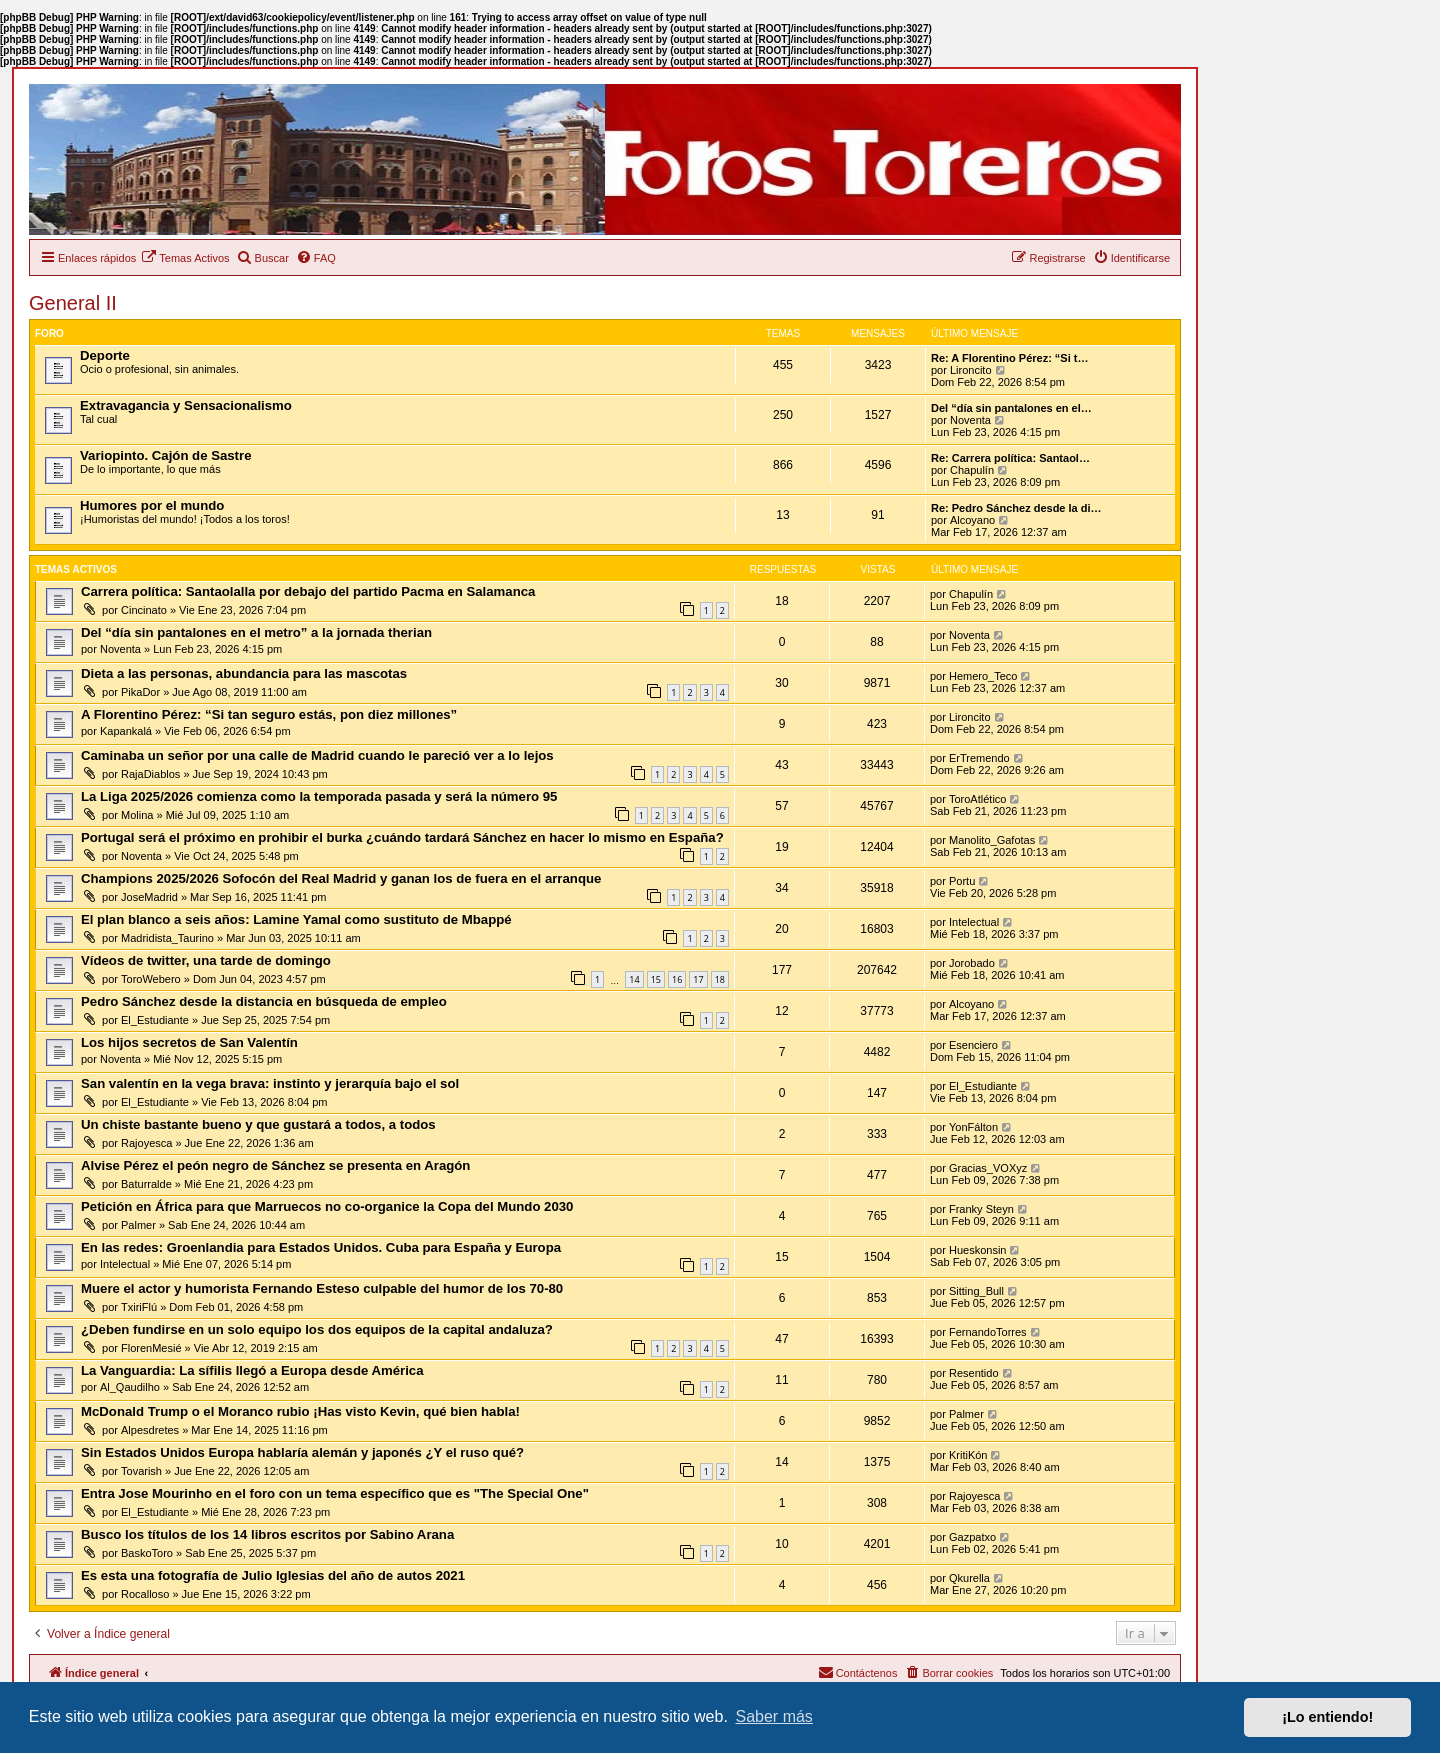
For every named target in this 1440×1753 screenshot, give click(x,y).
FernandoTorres (988, 1332)
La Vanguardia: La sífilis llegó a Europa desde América (252, 1370)
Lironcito (971, 370)
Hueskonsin (977, 1250)
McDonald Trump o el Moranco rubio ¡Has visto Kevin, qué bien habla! (300, 1411)
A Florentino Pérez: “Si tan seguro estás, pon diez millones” (269, 714)
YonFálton (973, 1127)
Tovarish (141, 1471)
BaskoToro (147, 1553)
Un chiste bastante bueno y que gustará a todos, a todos (258, 1124)
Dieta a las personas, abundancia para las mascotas (244, 673)
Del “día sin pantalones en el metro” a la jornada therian (256, 632)
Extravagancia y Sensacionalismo (186, 405)
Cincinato (144, 610)
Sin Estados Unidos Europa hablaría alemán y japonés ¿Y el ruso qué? (302, 1452)
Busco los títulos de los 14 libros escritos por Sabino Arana (267, 1534)
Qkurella (969, 1578)
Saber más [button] (774, 1716)
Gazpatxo (972, 1537)
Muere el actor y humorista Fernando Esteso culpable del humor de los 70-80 (322, 1288)
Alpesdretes (150, 1430)
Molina (137, 815)
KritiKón (968, 1455)
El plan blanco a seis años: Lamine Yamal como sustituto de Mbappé (296, 919)
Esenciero (973, 1045)
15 (656, 979)
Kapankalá (126, 731)
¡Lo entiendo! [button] (1327, 1717)
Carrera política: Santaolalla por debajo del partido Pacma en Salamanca (308, 591)
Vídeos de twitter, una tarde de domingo (206, 960)
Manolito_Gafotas (992, 840)
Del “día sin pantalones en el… (1011, 408)
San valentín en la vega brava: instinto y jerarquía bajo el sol (270, 1083)
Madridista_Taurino (167, 938)
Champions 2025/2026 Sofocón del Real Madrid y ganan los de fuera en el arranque (341, 878)
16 (677, 979)
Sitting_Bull (976, 1291)
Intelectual (974, 922)
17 (698, 979)
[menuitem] (185, 258)
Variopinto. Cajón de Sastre (165, 455)
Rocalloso (145, 1594)
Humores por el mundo (152, 505)
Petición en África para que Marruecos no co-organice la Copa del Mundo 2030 (327, 1206)
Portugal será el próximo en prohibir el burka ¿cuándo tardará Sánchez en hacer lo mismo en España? (402, 837)
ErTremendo (979, 758)
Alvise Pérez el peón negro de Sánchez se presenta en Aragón (275, 1165)
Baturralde (146, 1184)
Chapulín (972, 470)
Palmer (138, 1225)
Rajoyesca (146, 1143)
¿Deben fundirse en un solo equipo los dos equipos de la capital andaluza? (317, 1329)
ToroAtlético (977, 799)
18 (720, 979)
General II (73, 303)
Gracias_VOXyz (988, 1168)
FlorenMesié (151, 1348)
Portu (962, 881)
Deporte (105, 355)
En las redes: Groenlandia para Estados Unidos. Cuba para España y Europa (321, 1247)
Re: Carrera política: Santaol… (1010, 458)
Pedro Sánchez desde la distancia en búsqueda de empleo (264, 1001)
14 (634, 979)
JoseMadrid (149, 897)
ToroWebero (151, 979)
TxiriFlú (139, 1307)
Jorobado (972, 963)
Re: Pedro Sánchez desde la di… (1016, 508)
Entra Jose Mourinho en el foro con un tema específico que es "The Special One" (335, 1493)
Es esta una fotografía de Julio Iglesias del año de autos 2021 (273, 1575)
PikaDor (140, 692)
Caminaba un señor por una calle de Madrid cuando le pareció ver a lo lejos (317, 755)
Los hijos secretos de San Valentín (189, 1042)
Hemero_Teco (983, 676)
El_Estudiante (155, 1020)
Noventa (970, 420)
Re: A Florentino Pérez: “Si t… (1009, 358)
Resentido (974, 1373)
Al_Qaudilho (130, 1387)
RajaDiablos (150, 774)
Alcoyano (972, 520)
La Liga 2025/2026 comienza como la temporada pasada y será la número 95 (319, 796)
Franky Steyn (981, 1209)
